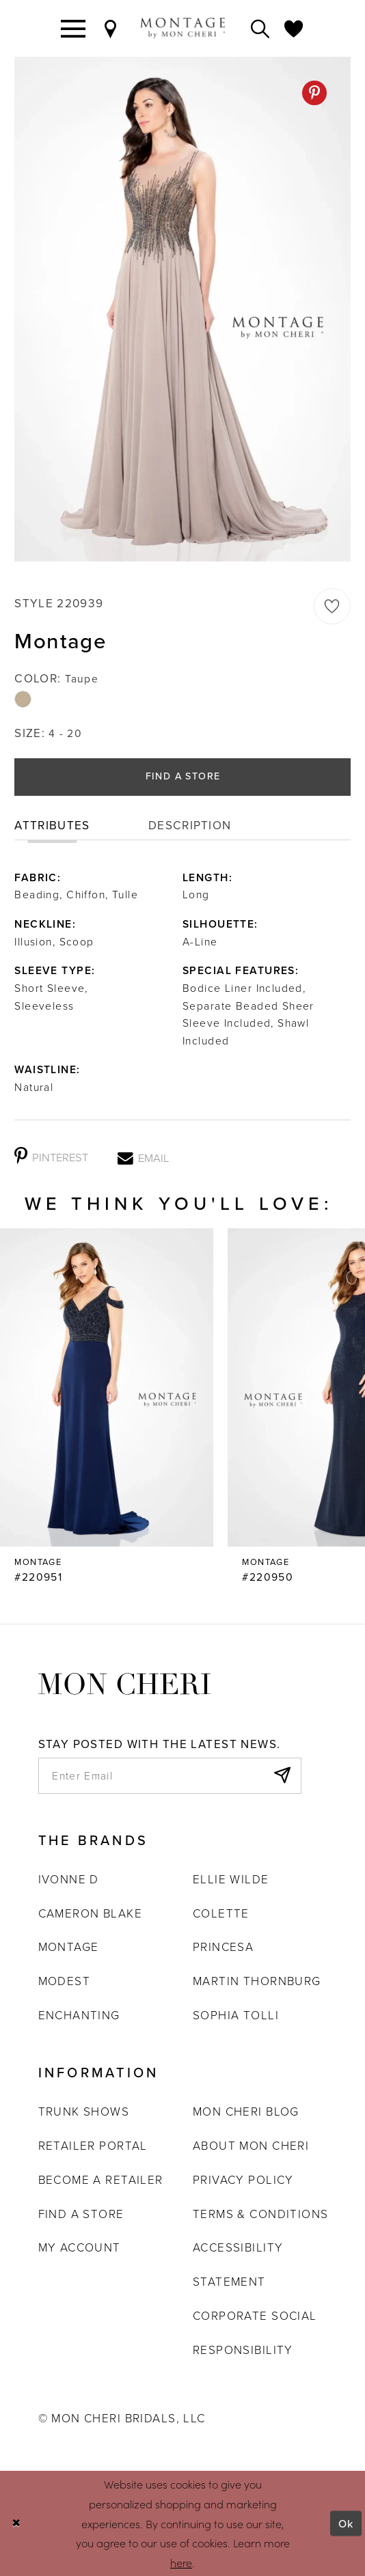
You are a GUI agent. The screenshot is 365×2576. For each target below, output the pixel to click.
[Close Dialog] (16, 2524)
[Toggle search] (260, 28)
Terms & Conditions (261, 2213)
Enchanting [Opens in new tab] (79, 2015)
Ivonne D (68, 1879)
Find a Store (183, 776)
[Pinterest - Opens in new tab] (314, 93)
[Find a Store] (110, 28)
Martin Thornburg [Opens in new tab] (257, 1981)
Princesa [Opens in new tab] (223, 1946)
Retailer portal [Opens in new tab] (93, 2145)
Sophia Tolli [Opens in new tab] (236, 2015)
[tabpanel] (182, 309)
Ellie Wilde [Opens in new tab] (231, 1879)
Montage (68, 1946)
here (181, 2562)
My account (79, 2247)
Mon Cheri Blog (246, 2111)
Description (189, 825)
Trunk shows (84, 2111)
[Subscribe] (281, 1775)
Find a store (81, 2213)
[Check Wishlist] (293, 28)
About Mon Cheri (251, 2145)
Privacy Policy (243, 2179)
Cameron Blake (90, 1913)
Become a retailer (100, 2179)
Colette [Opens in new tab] (221, 1913)
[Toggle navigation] (73, 28)
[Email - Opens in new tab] (143, 1157)
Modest (64, 1981)
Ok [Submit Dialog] (346, 2523)
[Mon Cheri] (124, 1682)
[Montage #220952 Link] (106, 1406)
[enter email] (170, 1775)
